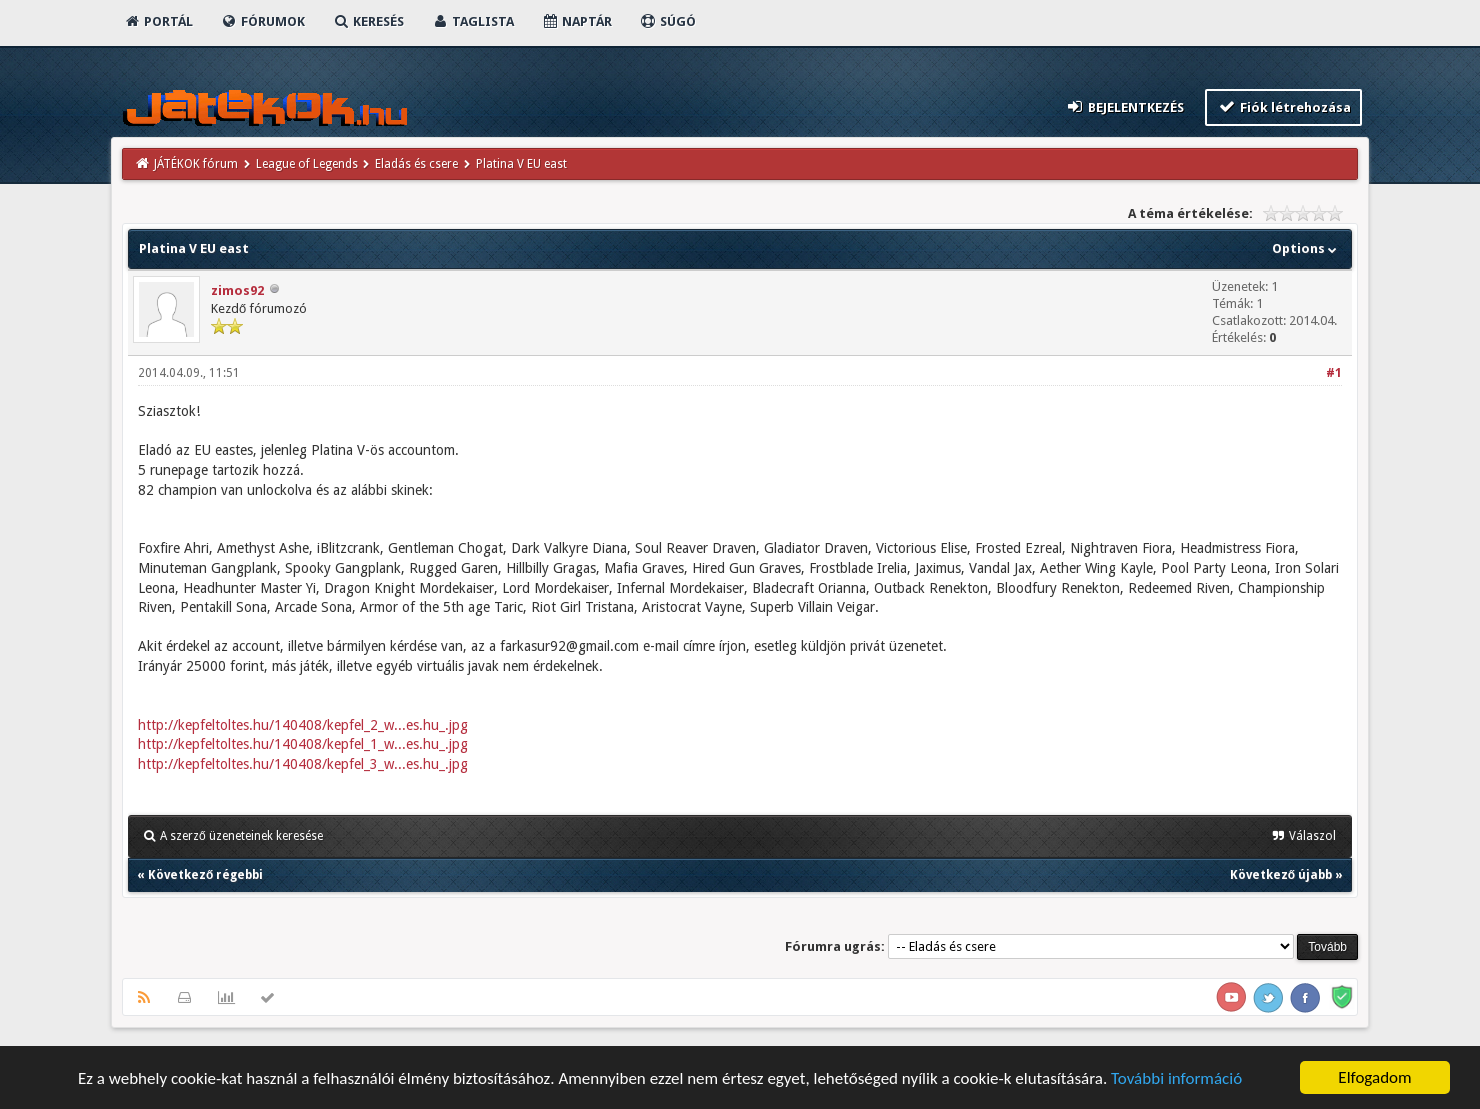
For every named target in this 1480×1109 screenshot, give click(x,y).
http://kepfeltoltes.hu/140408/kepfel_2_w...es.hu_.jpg (303, 725)
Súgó (667, 21)
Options (1306, 248)
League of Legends (307, 164)
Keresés (368, 21)
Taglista (472, 21)
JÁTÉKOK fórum (196, 164)
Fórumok (262, 21)
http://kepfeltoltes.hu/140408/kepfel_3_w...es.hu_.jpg (303, 764)
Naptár (576, 21)
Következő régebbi (205, 875)
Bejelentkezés (1125, 106)
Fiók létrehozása (1283, 106)
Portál (158, 21)
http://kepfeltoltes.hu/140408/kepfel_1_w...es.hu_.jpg (303, 744)
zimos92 (237, 290)
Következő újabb (1281, 875)
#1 (1334, 373)
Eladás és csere (416, 164)
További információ (1176, 1078)
